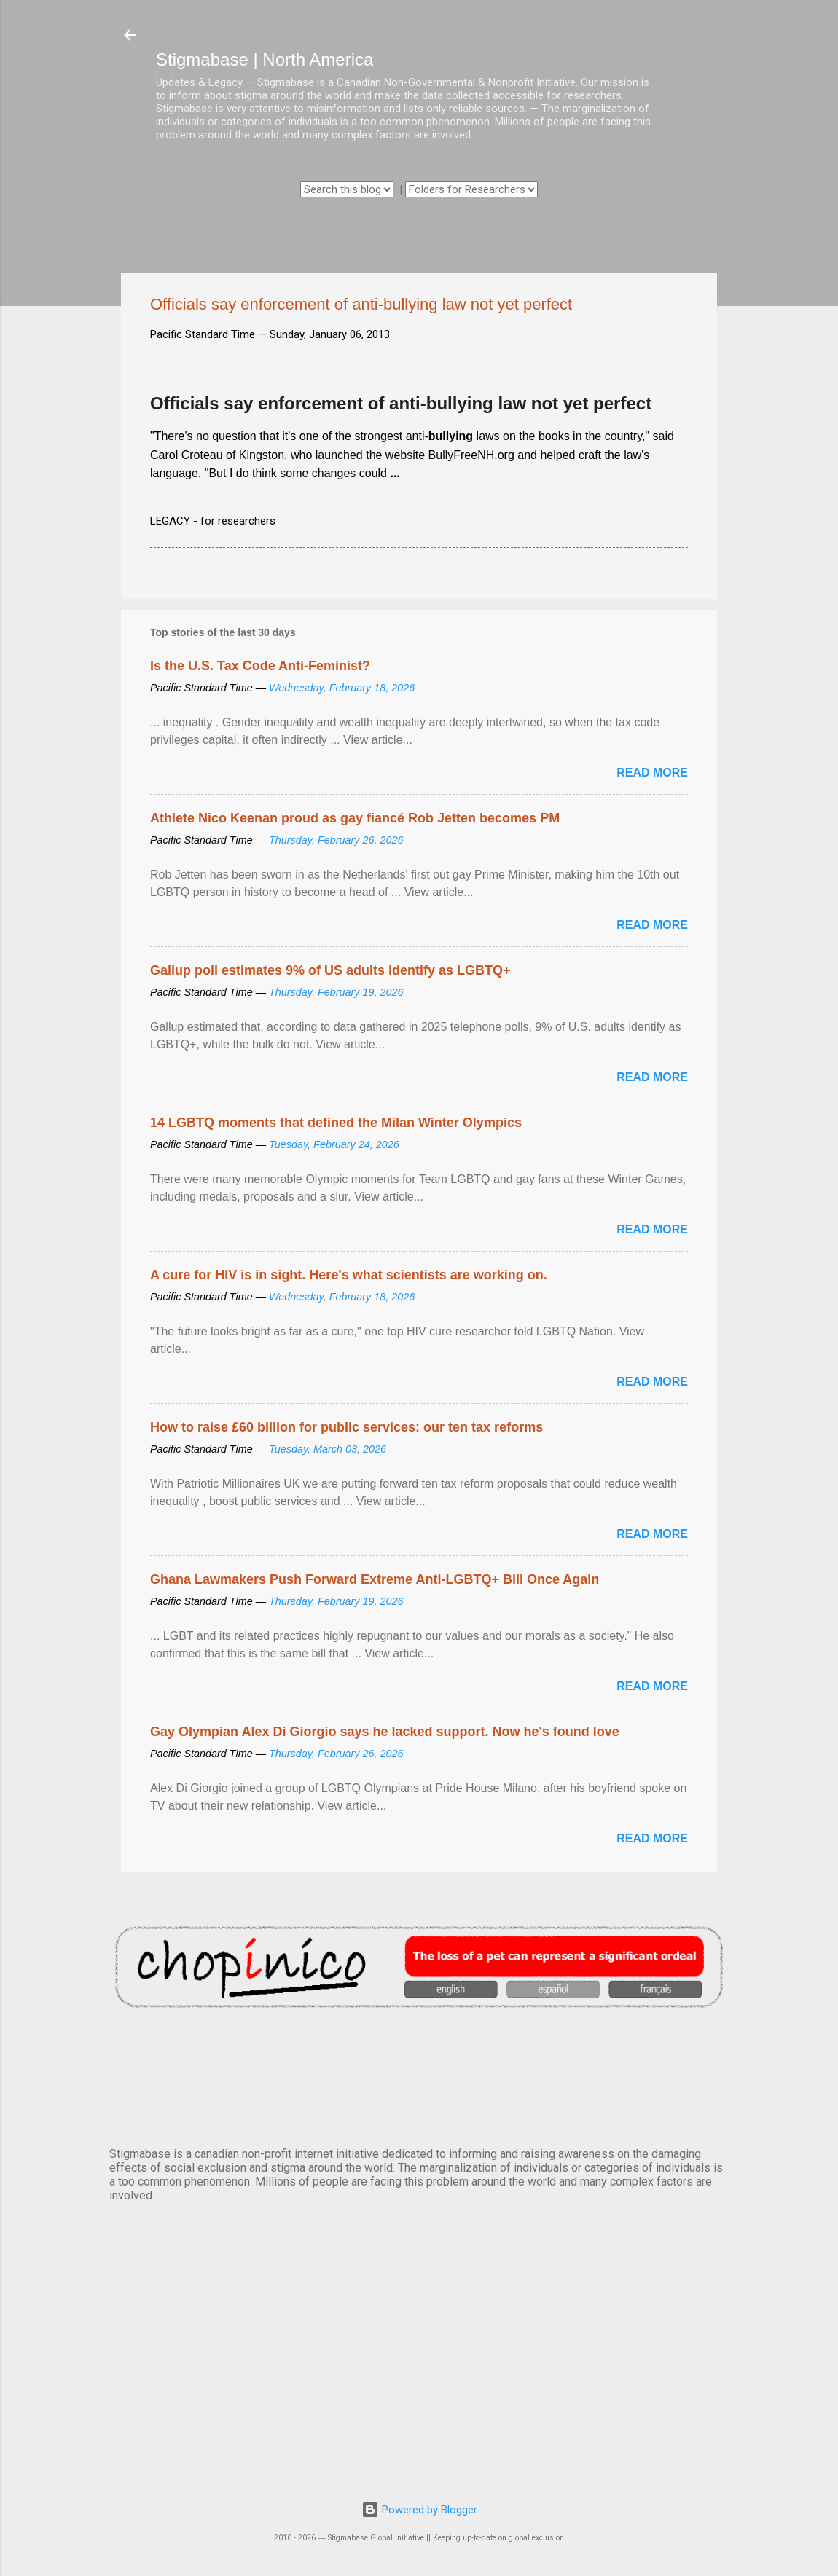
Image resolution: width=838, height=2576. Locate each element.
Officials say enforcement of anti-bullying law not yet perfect (400, 403)
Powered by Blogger (419, 2509)
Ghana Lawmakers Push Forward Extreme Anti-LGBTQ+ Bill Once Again (374, 1579)
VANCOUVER (419, 2080)
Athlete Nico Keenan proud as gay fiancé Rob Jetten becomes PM (355, 818)
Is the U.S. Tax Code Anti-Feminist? (260, 666)
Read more (652, 772)
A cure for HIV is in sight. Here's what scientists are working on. (348, 1275)
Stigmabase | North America (264, 59)
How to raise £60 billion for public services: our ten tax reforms (346, 1427)
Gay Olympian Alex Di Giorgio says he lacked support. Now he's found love (384, 1731)
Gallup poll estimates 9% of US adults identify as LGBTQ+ (330, 970)
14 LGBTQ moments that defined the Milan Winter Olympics (336, 1122)
